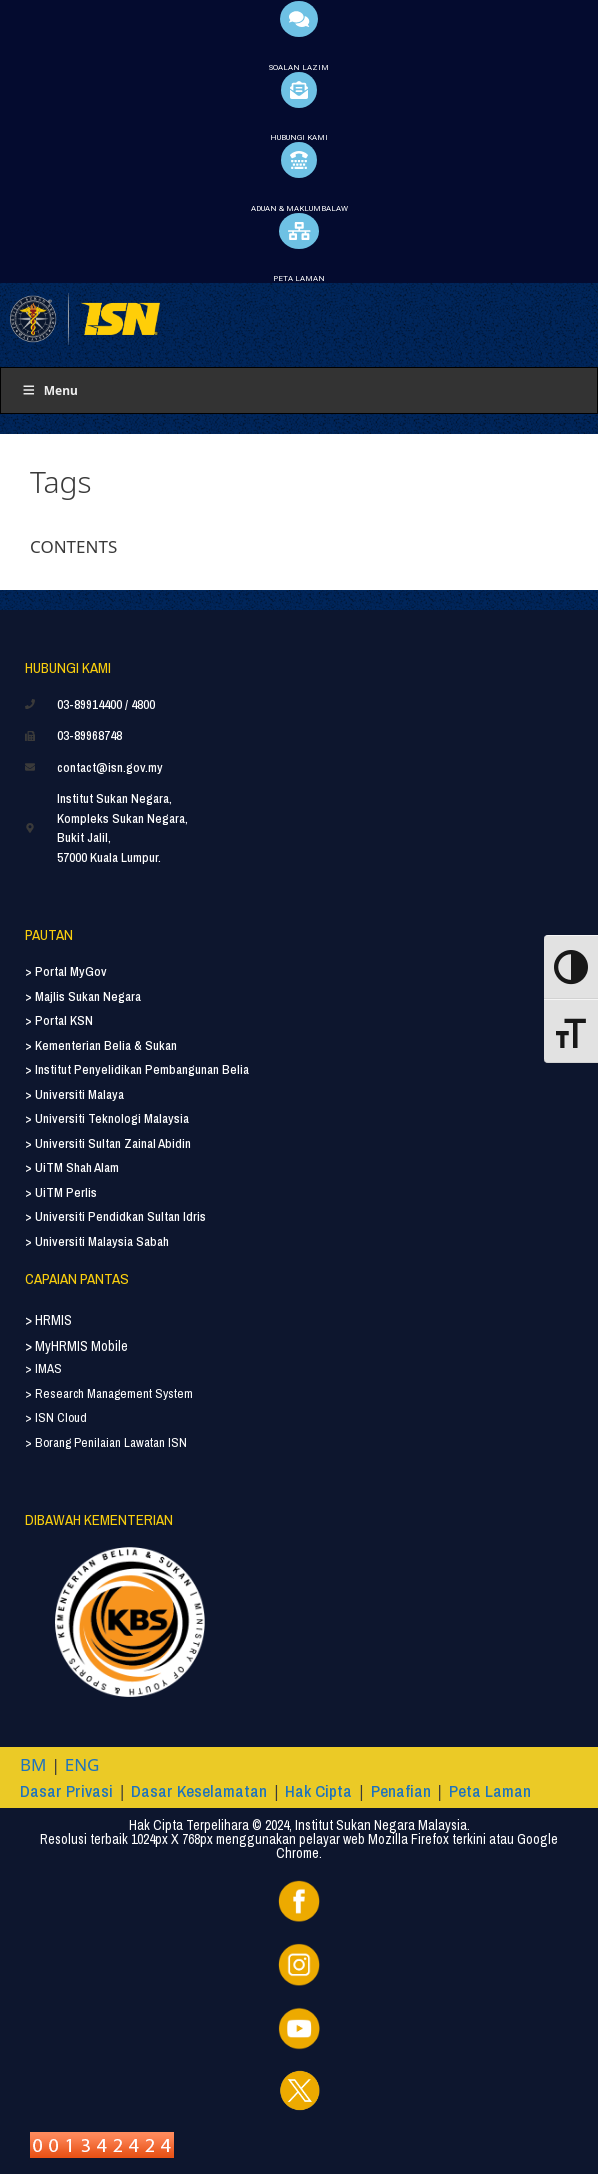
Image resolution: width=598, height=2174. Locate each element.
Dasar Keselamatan (199, 1790)
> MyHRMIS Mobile (76, 1346)
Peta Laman (490, 1790)
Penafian (401, 1790)
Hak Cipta (318, 1790)
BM (33, 1764)
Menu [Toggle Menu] (49, 390)
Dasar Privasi (66, 1790)
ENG (82, 1764)
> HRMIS (48, 1320)
